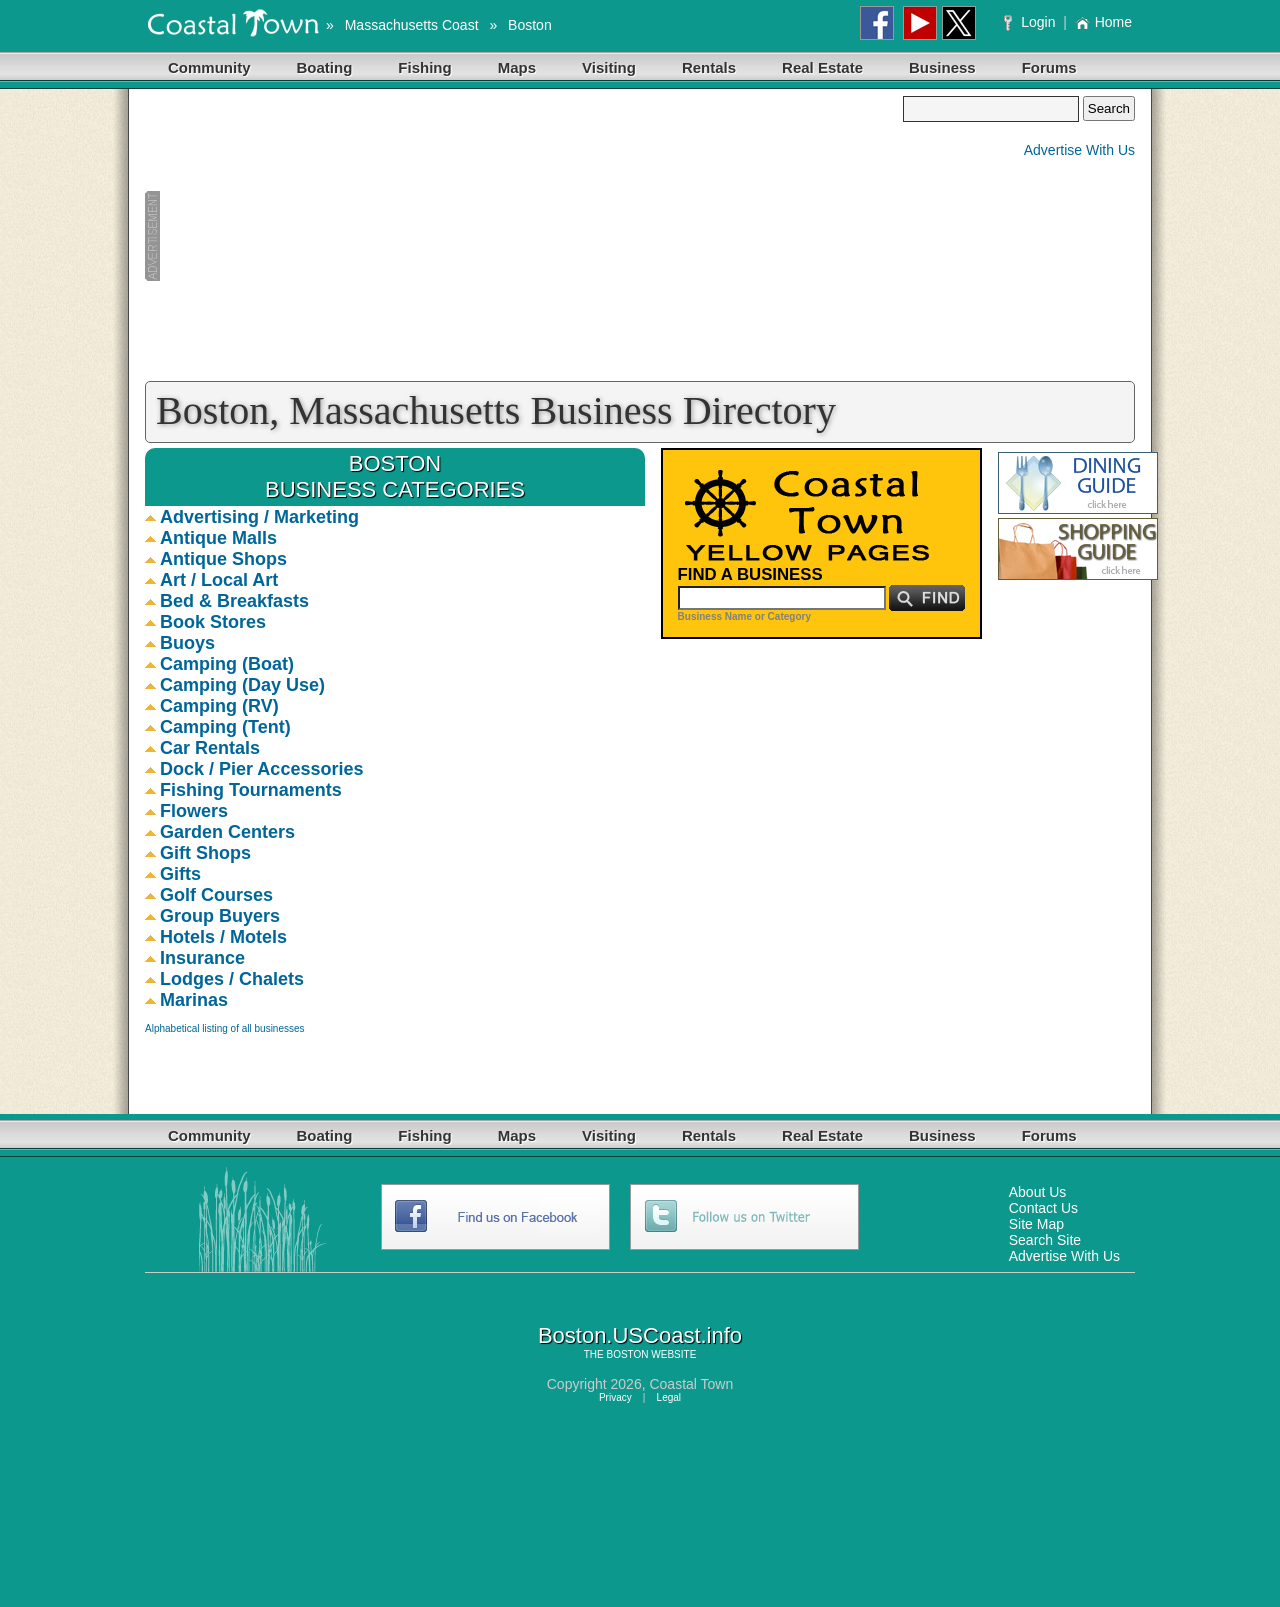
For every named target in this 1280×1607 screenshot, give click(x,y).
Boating (325, 67)
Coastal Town (691, 1384)
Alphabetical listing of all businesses (225, 1028)
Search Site (1045, 1240)
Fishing (424, 67)
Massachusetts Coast (412, 25)
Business (942, 67)
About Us (1038, 1192)
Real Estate (822, 67)
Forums (1049, 67)
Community (209, 67)
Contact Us (1043, 1208)
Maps (517, 67)
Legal (669, 1397)
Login (1031, 22)
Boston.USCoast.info (640, 1335)
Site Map (1036, 1224)
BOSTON (627, 1354)
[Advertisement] (524, 236)
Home (1103, 22)
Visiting (609, 67)
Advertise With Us (1079, 150)
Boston (530, 25)
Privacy (615, 1397)
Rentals (709, 67)
